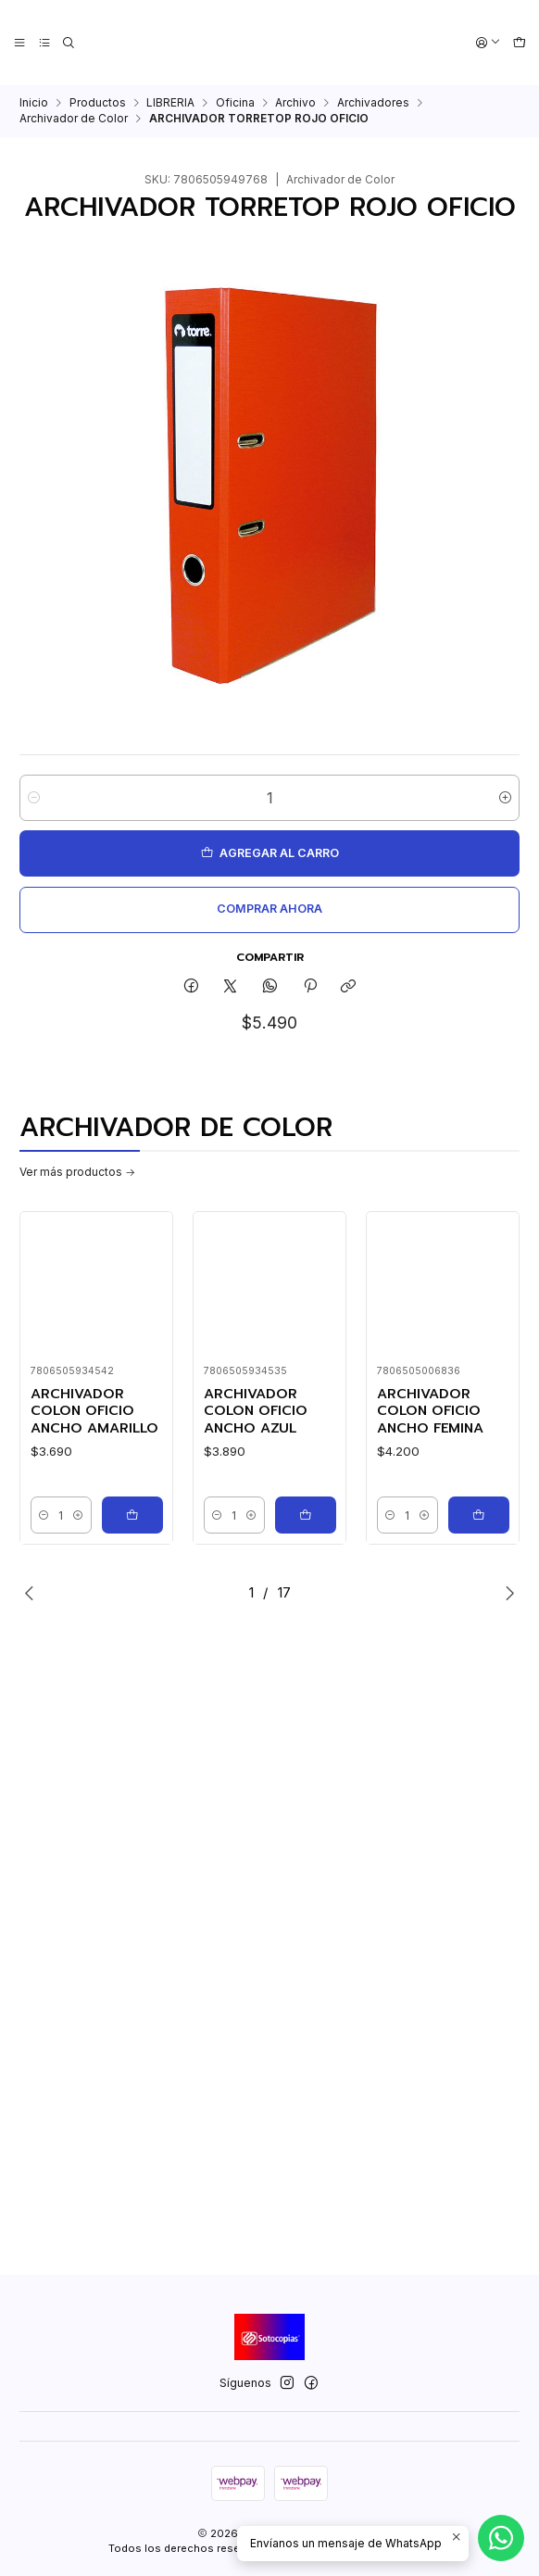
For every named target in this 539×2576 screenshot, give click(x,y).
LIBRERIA (170, 102)
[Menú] (20, 43)
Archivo (295, 102)
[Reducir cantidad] (33, 798)
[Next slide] (506, 1593)
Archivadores (373, 102)
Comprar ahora (269, 908)
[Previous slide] (33, 1593)
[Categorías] (44, 43)
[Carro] (519, 43)
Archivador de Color (73, 118)
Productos (97, 102)
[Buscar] (69, 43)
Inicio (33, 102)
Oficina (235, 102)
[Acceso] (488, 43)
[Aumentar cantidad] (505, 798)
